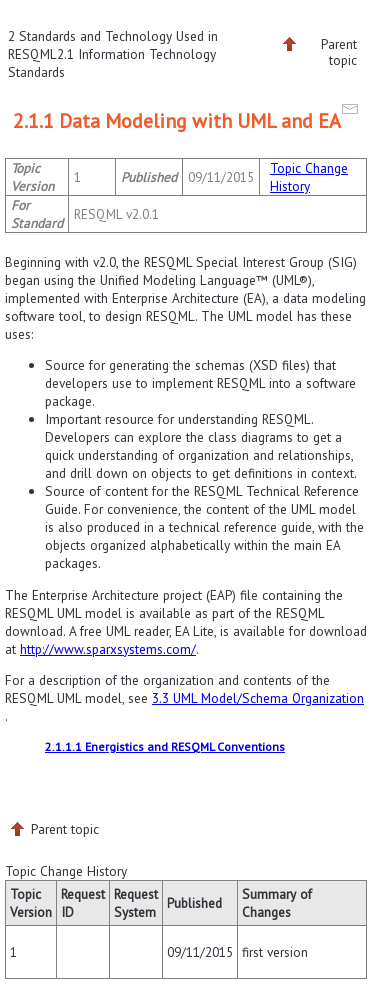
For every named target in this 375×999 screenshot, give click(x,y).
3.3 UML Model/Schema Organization (258, 698)
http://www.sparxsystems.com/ (108, 649)
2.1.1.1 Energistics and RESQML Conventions (165, 746)
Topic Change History (309, 177)
